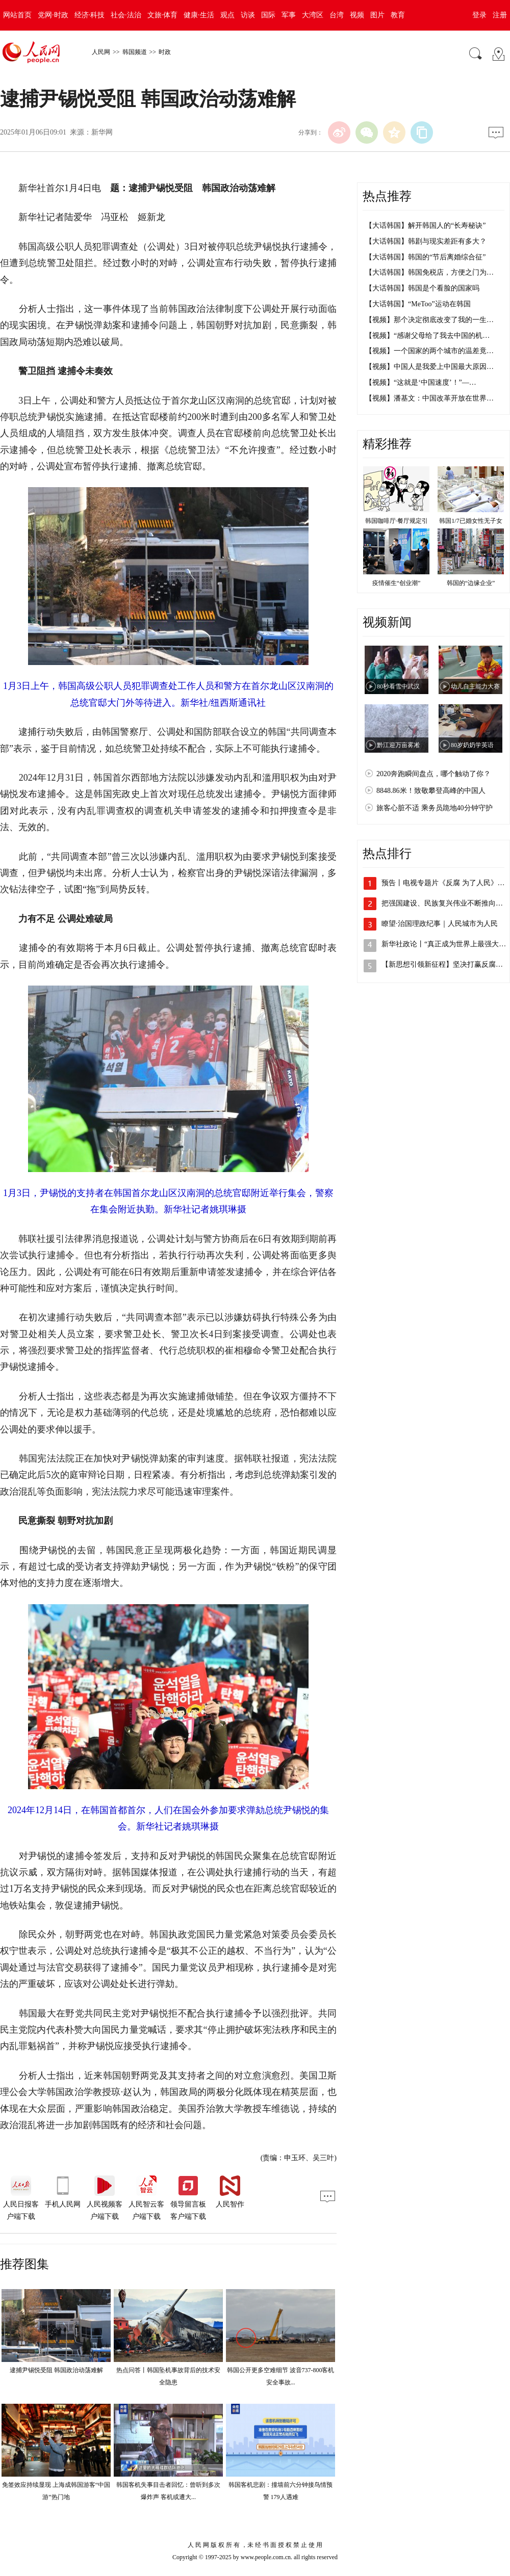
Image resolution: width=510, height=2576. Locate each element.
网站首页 (17, 15)
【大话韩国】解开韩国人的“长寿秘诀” (425, 225)
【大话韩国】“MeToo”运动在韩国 (418, 304)
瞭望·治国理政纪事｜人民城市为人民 (439, 923)
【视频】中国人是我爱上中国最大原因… (429, 366)
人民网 (101, 52)
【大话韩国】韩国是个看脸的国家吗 (422, 288)
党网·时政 (53, 15)
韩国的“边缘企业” (471, 583)
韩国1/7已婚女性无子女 (470, 520)
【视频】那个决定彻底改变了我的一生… (429, 320)
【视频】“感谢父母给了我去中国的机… (427, 335)
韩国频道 (134, 52)
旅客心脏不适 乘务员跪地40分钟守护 (434, 808)
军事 (289, 15)
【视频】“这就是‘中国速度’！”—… (420, 382)
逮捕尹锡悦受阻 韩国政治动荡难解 (56, 2370)
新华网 (102, 132)
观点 (227, 15)
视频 (357, 15)
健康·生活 (199, 15)
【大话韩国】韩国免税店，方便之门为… (429, 272)
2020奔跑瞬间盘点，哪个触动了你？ (433, 774)
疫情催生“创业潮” (396, 583)
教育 (398, 15)
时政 (165, 52)
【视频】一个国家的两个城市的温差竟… (429, 351)
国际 (268, 15)
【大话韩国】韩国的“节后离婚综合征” (425, 257)
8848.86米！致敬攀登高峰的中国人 (431, 790)
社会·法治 (126, 15)
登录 (479, 15)
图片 (377, 15)
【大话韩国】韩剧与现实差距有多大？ (426, 241)
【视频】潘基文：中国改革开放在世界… (429, 398)
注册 (500, 15)
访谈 (248, 15)
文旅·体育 (162, 15)
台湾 (336, 15)
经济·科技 (89, 15)
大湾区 (312, 15)
